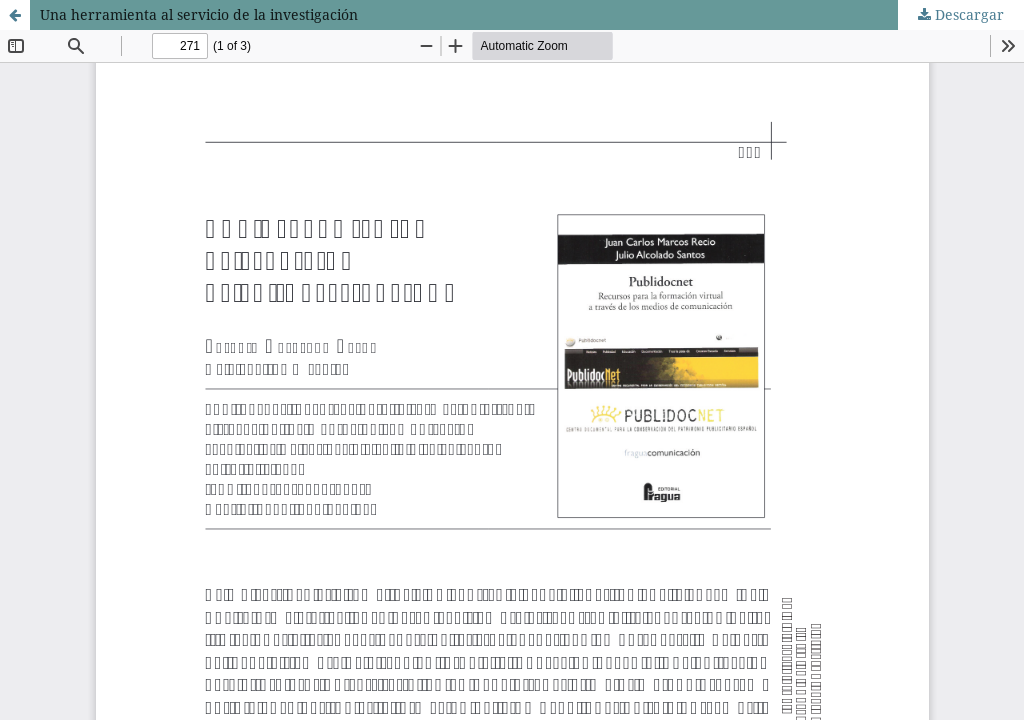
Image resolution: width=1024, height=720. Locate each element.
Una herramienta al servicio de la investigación (199, 14)
